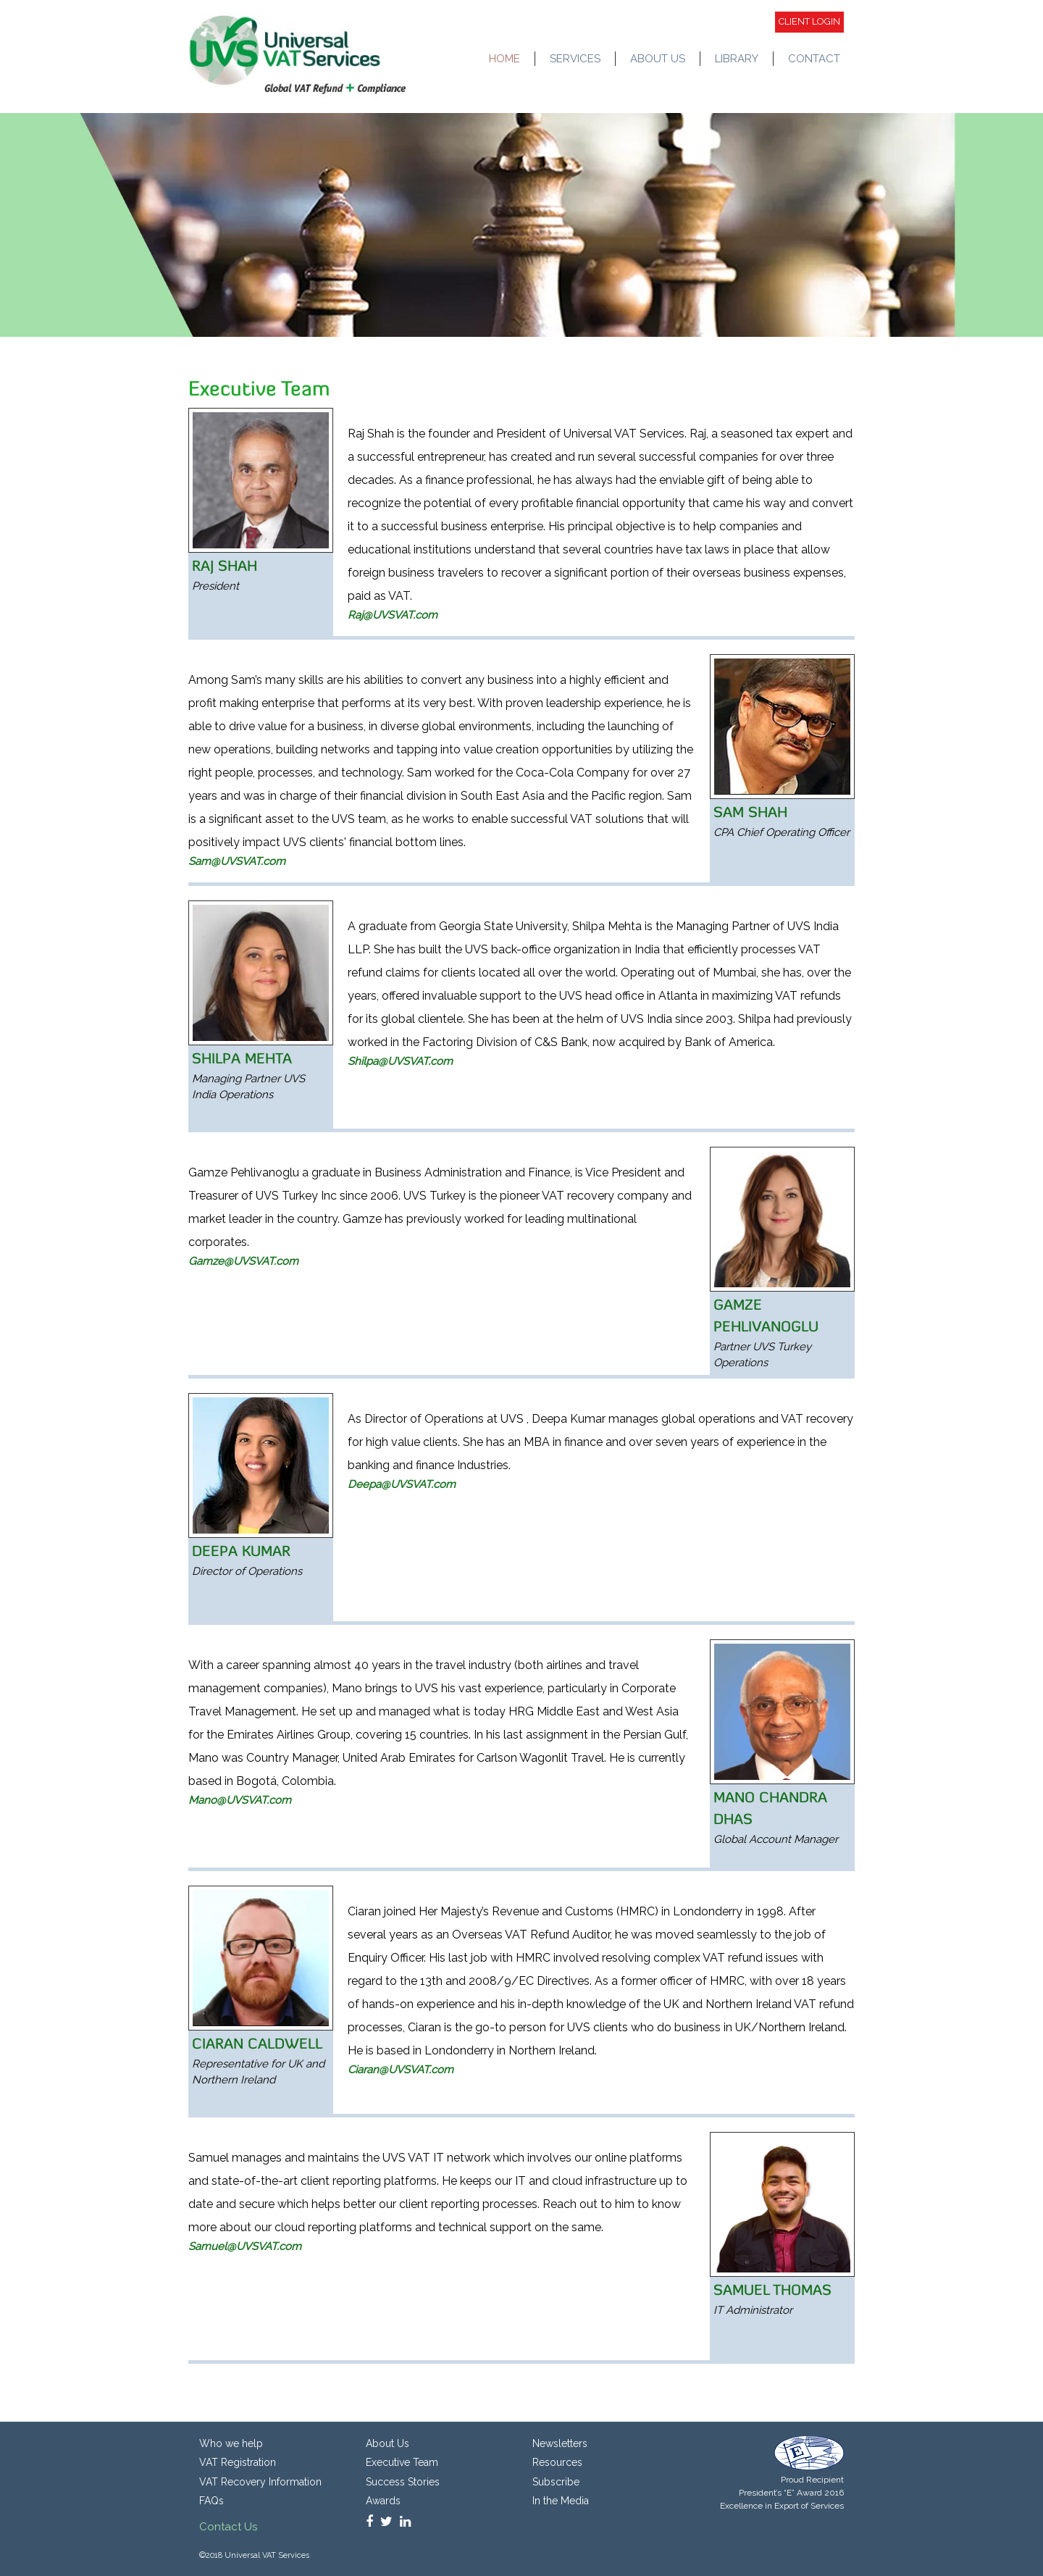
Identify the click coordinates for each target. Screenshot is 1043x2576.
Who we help (231, 2443)
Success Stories (403, 2482)
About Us (387, 2443)
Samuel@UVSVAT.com (244, 2246)
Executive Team (402, 2462)
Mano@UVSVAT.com (239, 1800)
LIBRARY (736, 58)
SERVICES (575, 58)
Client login (809, 21)
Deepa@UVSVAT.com (402, 1484)
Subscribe (555, 2482)
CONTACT (814, 58)
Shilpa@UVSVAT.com (400, 1061)
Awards (383, 2500)
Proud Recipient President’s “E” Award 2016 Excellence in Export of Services (782, 2493)
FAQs (211, 2500)
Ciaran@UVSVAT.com (400, 2069)
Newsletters (559, 2443)
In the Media (560, 2500)
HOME (504, 58)
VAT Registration (237, 2462)
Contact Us (228, 2526)
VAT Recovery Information (260, 2482)
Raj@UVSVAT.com (392, 615)
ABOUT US (657, 58)
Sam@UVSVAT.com (236, 861)
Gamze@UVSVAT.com (243, 1261)
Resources (557, 2462)
